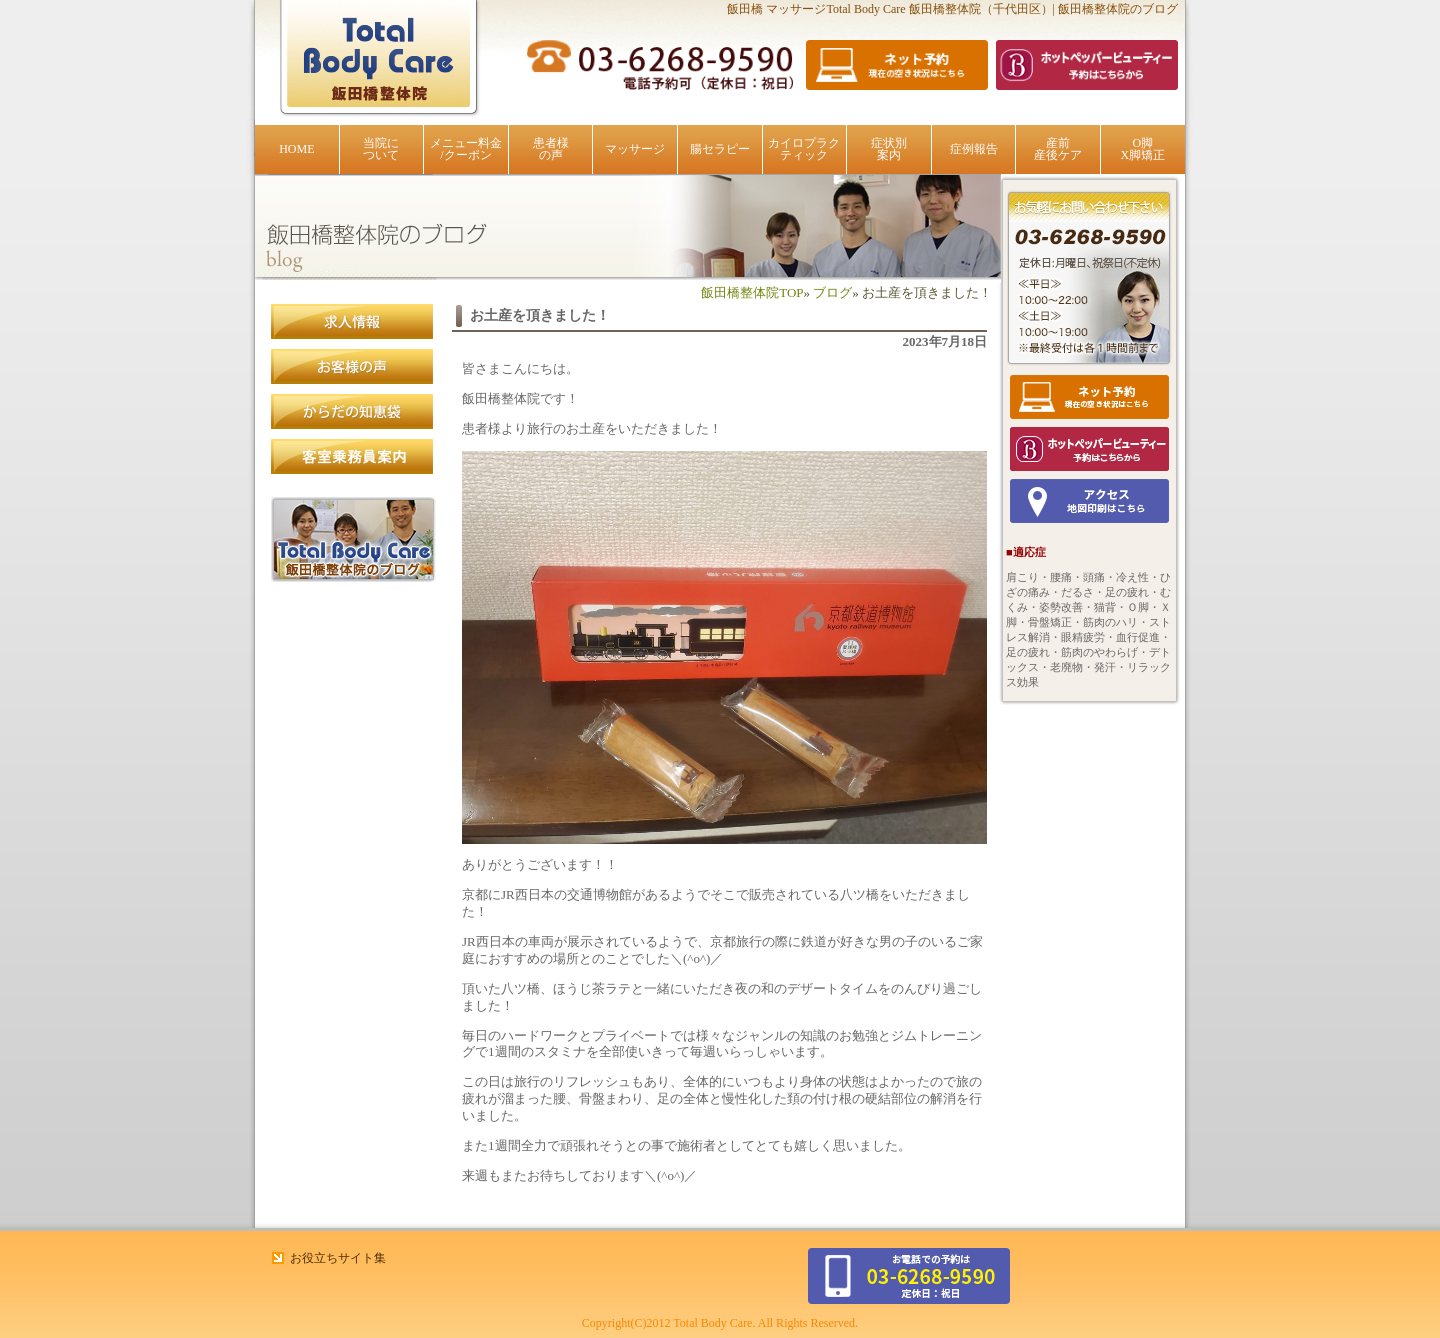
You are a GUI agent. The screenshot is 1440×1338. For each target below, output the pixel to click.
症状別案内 (889, 149)
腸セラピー (720, 149)
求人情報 (353, 322)
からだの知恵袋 (353, 412)
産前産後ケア (1058, 149)
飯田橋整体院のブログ (353, 539)
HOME (296, 149)
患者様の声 (551, 149)
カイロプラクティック (804, 149)
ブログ (832, 292)
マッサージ (635, 149)
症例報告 (974, 149)
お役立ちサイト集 (338, 1258)
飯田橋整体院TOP (752, 292)
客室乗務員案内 (353, 457)
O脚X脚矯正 (1142, 149)
